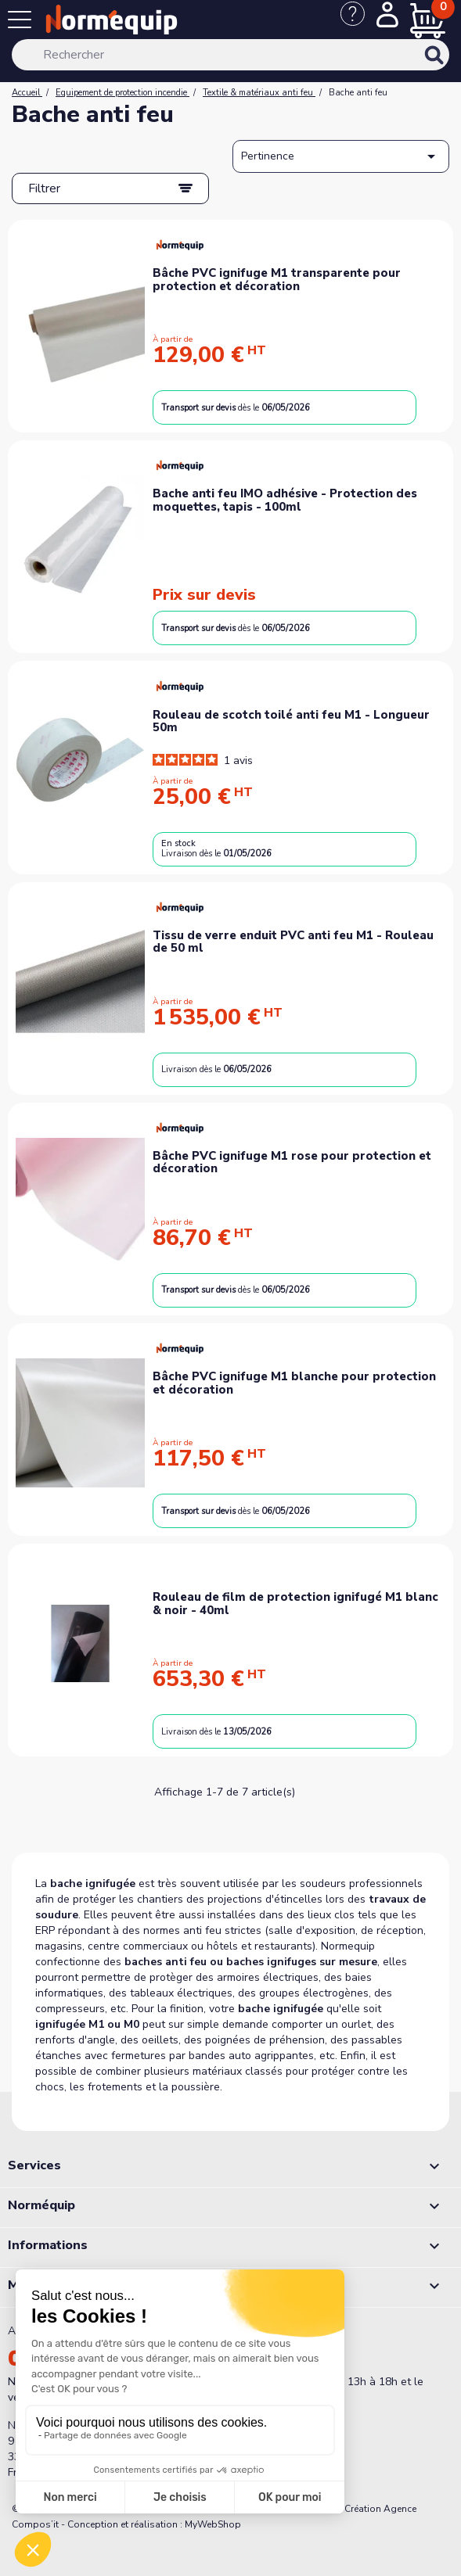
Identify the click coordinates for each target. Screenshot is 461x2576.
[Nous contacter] (358, 21)
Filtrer (44, 188)
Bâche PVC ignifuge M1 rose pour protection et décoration (292, 1162)
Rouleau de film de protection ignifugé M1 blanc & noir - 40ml (295, 1603)
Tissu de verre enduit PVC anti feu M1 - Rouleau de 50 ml (293, 941)
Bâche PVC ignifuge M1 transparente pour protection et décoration (277, 279)
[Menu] (23, 22)
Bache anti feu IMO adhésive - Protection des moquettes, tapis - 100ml (285, 500)
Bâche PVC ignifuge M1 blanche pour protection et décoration (294, 1383)
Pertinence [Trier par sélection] (341, 156)
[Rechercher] (231, 54)
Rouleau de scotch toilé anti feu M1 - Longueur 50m (291, 721)
